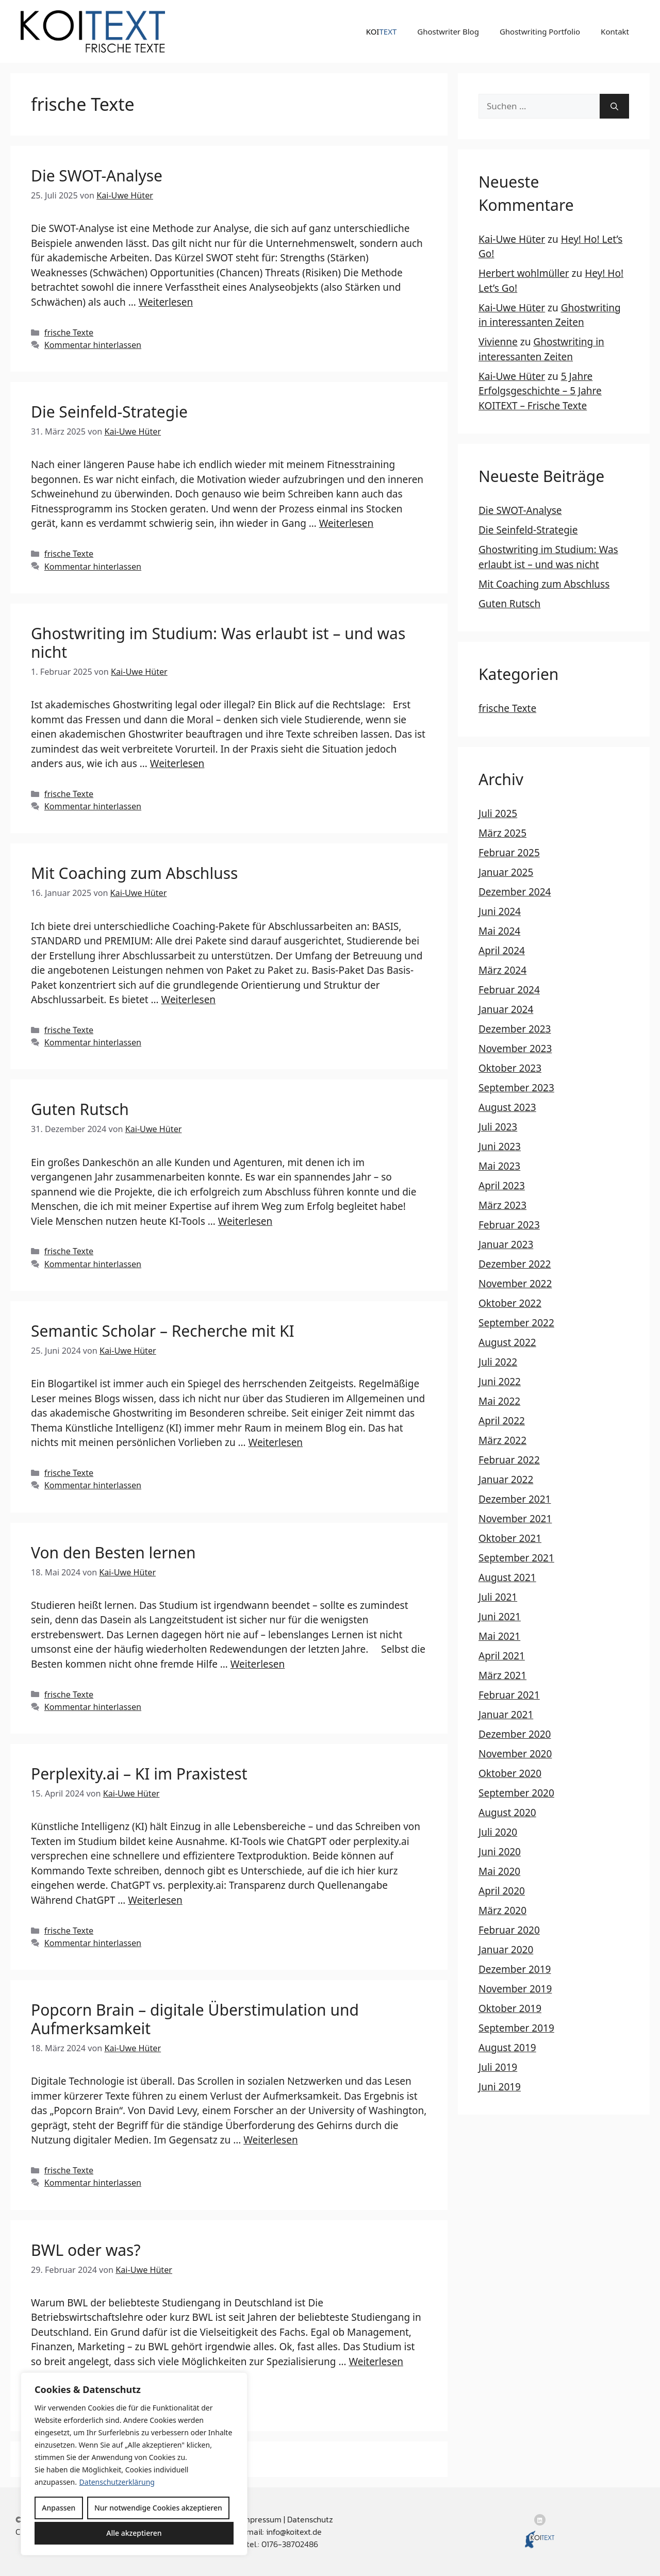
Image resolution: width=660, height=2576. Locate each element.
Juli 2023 (497, 1127)
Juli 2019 (497, 2067)
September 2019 (516, 2028)
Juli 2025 (497, 813)
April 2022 (501, 1420)
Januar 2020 (505, 1949)
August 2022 (507, 1342)
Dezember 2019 (514, 1969)
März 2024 (502, 970)
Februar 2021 (509, 1695)
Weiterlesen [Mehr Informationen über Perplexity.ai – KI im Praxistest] (155, 1900)
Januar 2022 (505, 1479)
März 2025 (502, 833)
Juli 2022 (497, 1362)
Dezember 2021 (514, 1499)
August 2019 (507, 2047)
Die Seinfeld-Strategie (109, 411)
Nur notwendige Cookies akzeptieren (158, 2508)
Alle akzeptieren (133, 2533)
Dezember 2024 (514, 892)
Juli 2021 (497, 1597)
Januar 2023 (505, 1244)
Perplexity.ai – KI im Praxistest (139, 1773)
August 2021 (507, 1577)
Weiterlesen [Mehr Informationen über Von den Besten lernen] (257, 1664)
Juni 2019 (499, 2086)
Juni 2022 (499, 1381)
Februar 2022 (509, 1460)
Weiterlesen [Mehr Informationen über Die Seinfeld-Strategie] (346, 523)
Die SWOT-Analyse (96, 175)
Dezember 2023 (514, 1029)
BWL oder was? (85, 2250)
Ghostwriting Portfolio (540, 31)
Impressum (261, 2519)
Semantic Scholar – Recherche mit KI (162, 1330)
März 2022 (502, 1440)
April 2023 (501, 1185)
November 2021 (515, 1518)
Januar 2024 (505, 1009)
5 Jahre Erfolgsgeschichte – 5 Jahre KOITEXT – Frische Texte (540, 391)
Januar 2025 (505, 872)
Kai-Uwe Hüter (511, 239)
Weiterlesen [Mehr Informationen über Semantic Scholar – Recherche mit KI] (276, 1442)
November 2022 (515, 1283)
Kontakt (615, 31)
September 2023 (516, 1087)
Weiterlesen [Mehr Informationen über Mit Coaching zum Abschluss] (188, 999)
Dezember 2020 (514, 1734)
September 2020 (516, 1793)
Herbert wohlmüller (523, 273)
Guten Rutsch (80, 1109)
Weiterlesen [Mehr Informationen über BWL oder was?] (376, 2361)
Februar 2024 (509, 989)
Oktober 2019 (509, 2008)
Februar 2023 (509, 1225)
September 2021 (516, 1558)
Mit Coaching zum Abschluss (134, 873)
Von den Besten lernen (113, 1552)
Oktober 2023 (509, 1068)
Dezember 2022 (514, 1264)
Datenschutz (310, 2519)
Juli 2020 (497, 1832)
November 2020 (515, 1753)
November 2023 (515, 1048)
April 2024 (501, 950)
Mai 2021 (499, 1636)
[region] (134, 2463)
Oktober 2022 (509, 1303)
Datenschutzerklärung (117, 2482)
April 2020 (501, 1891)
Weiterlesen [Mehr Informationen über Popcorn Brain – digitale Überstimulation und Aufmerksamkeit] (270, 2140)
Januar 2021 (505, 1714)
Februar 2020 (509, 1930)
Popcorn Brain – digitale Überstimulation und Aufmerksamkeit (195, 2019)
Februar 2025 (509, 852)
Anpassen (58, 2508)
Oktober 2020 (509, 1773)
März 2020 (502, 1910)
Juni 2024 (499, 911)
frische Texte (68, 332)
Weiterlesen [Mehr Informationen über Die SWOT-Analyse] (166, 302)
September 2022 (516, 1322)
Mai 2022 (499, 1401)
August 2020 (507, 1812)
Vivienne (498, 341)
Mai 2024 (499, 931)
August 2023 (507, 1107)
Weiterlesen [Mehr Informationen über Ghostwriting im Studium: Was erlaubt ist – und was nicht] (177, 763)
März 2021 (502, 1675)
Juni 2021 (499, 1616)
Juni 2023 (499, 1146)
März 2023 (502, 1205)
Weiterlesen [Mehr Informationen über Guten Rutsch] (245, 1221)
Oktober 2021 (509, 1538)
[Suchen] (614, 106)
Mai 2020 (499, 1871)
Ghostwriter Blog (448, 31)
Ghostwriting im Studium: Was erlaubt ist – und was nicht (218, 642)
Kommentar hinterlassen (92, 345)
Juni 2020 (499, 1851)
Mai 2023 (499, 1166)
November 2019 (515, 1989)
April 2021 (501, 1656)
